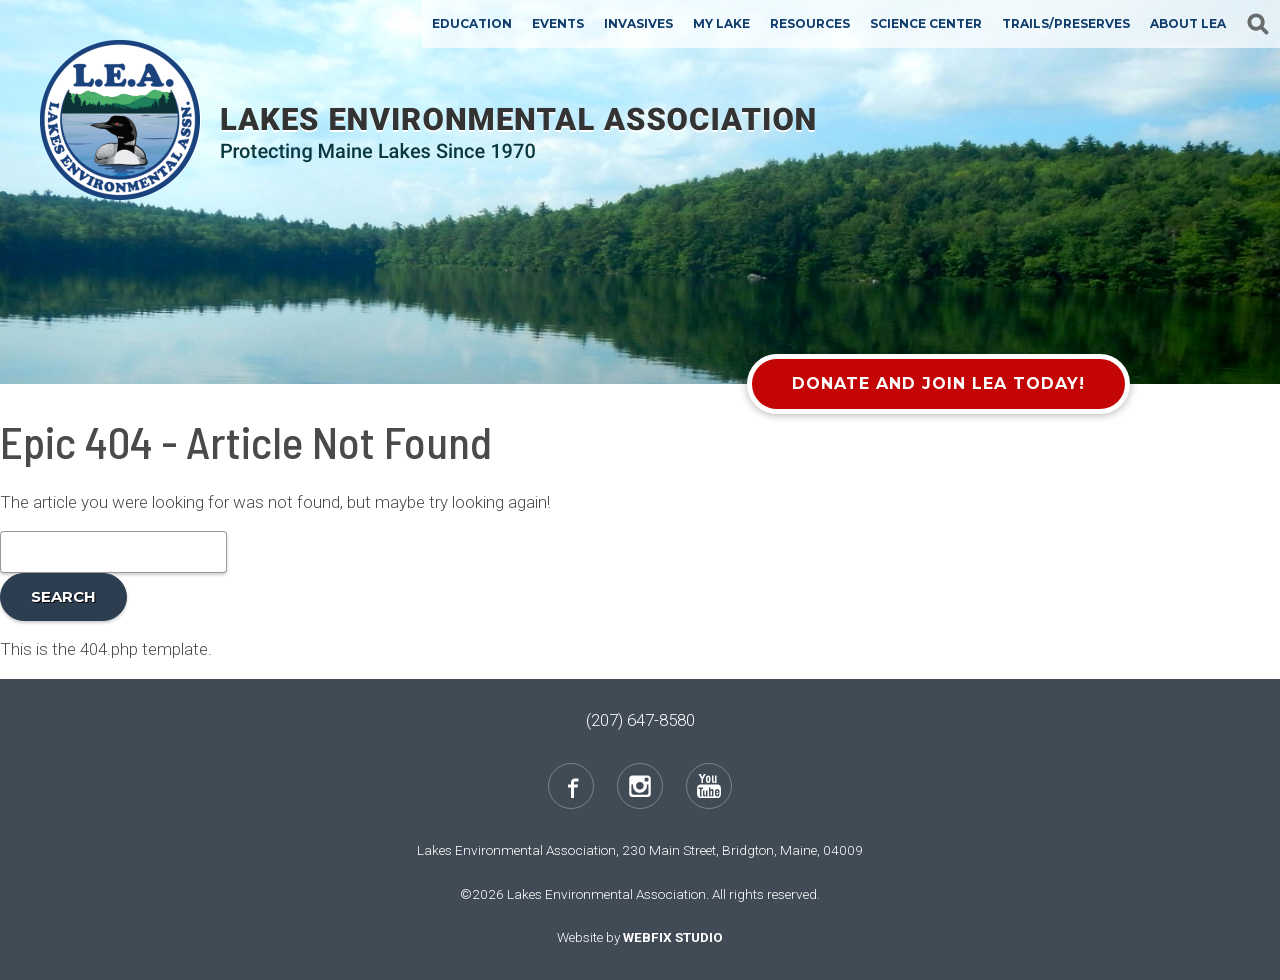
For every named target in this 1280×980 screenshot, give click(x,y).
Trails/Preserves (1066, 23)
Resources (810, 23)
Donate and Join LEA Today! (938, 383)
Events (558, 23)
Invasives (638, 23)
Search (63, 596)
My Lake (721, 23)
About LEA (1188, 23)
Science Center (926, 23)
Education (472, 23)
